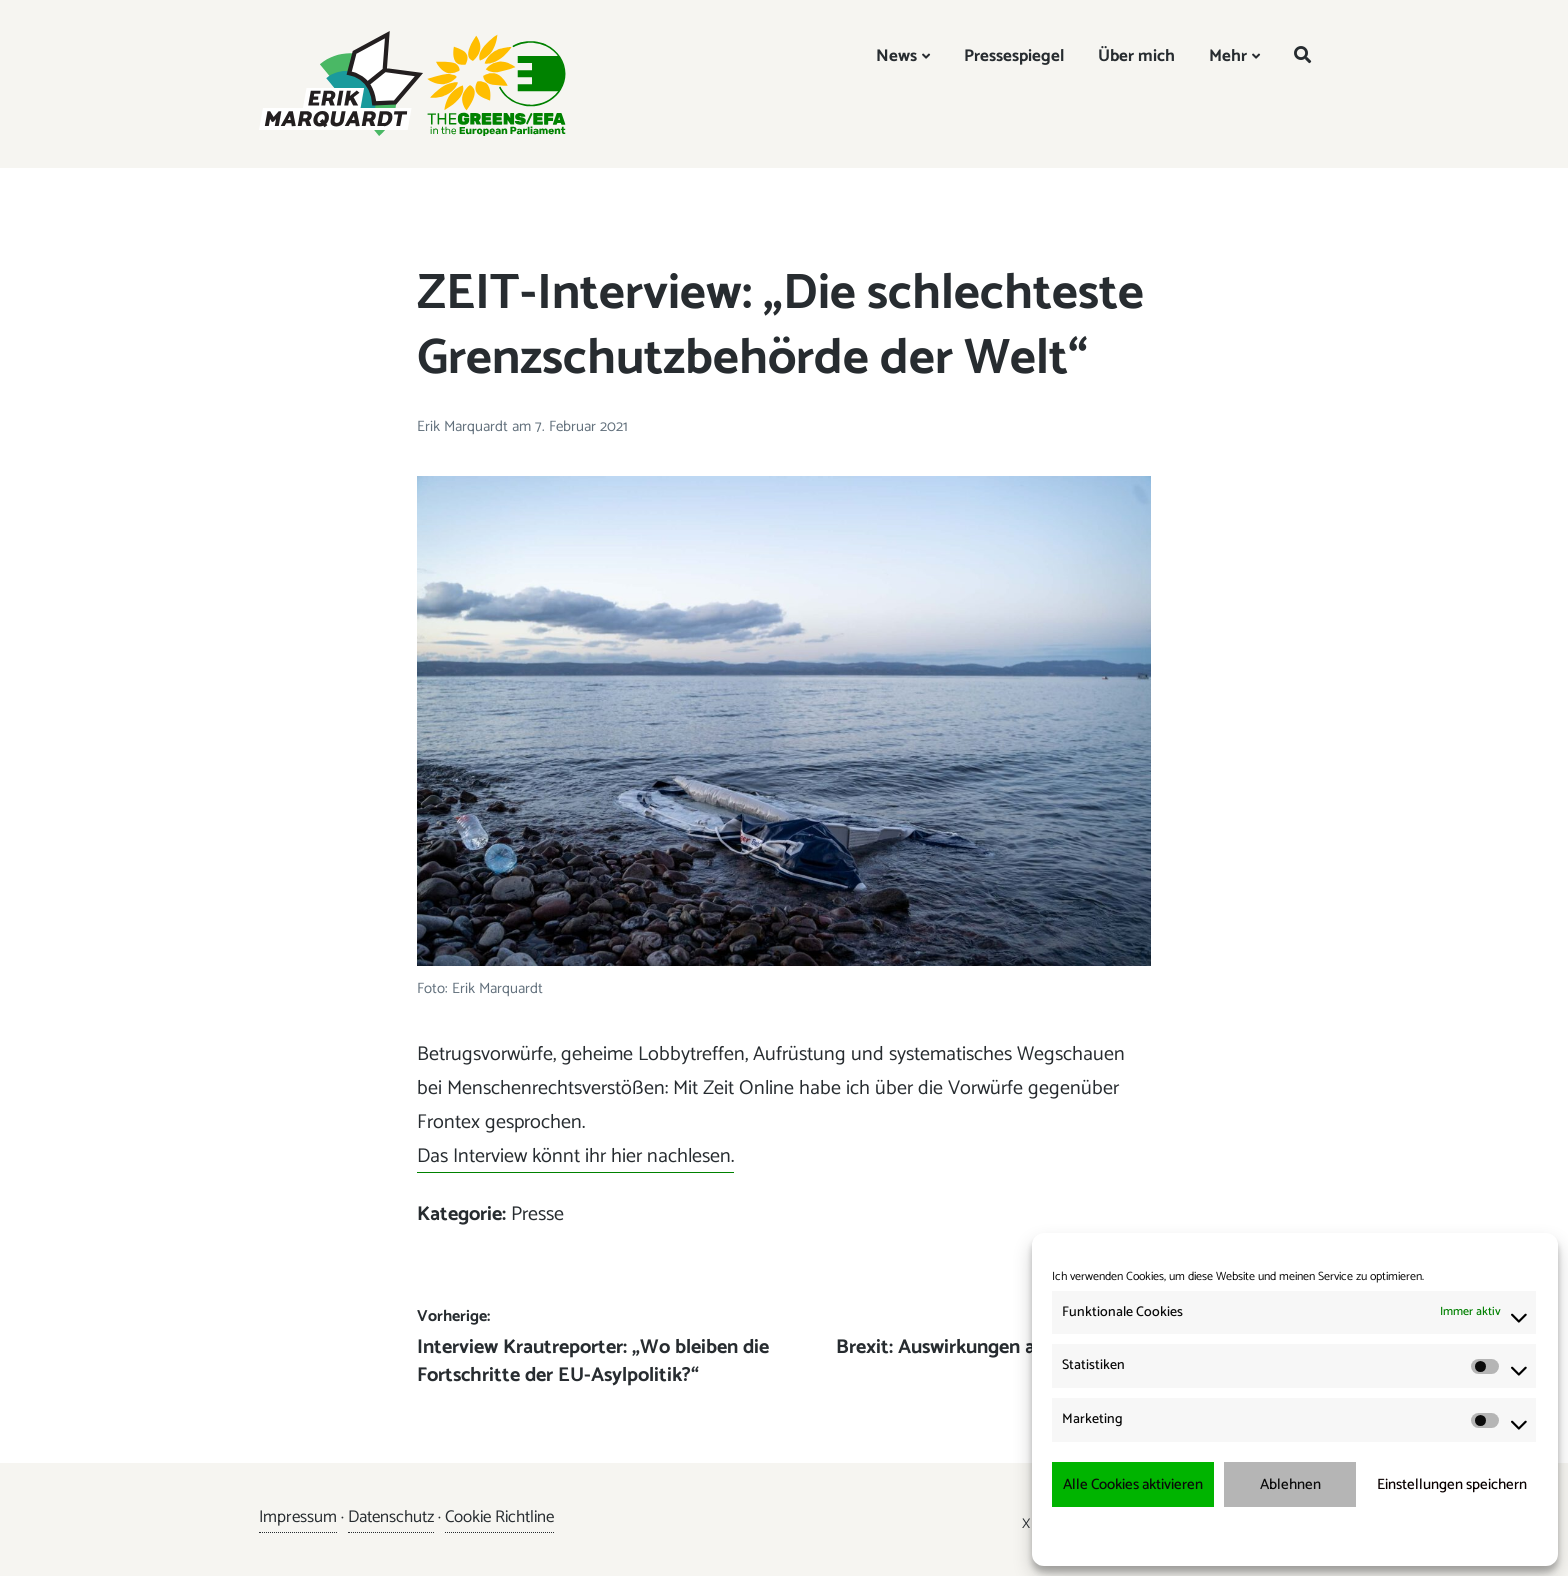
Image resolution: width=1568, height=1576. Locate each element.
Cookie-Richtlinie (1203, 1535)
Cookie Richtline (499, 1517)
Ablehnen (1290, 1484)
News (896, 56)
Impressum (1400, 1535)
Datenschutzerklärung (1308, 1535)
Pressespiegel (1014, 56)
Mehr (1228, 56)
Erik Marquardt (464, 426)
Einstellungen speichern (1452, 1484)
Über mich (1136, 56)
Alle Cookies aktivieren (1133, 1484)
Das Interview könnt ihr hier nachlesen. (575, 1156)
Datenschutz (391, 1517)
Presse (537, 1214)
